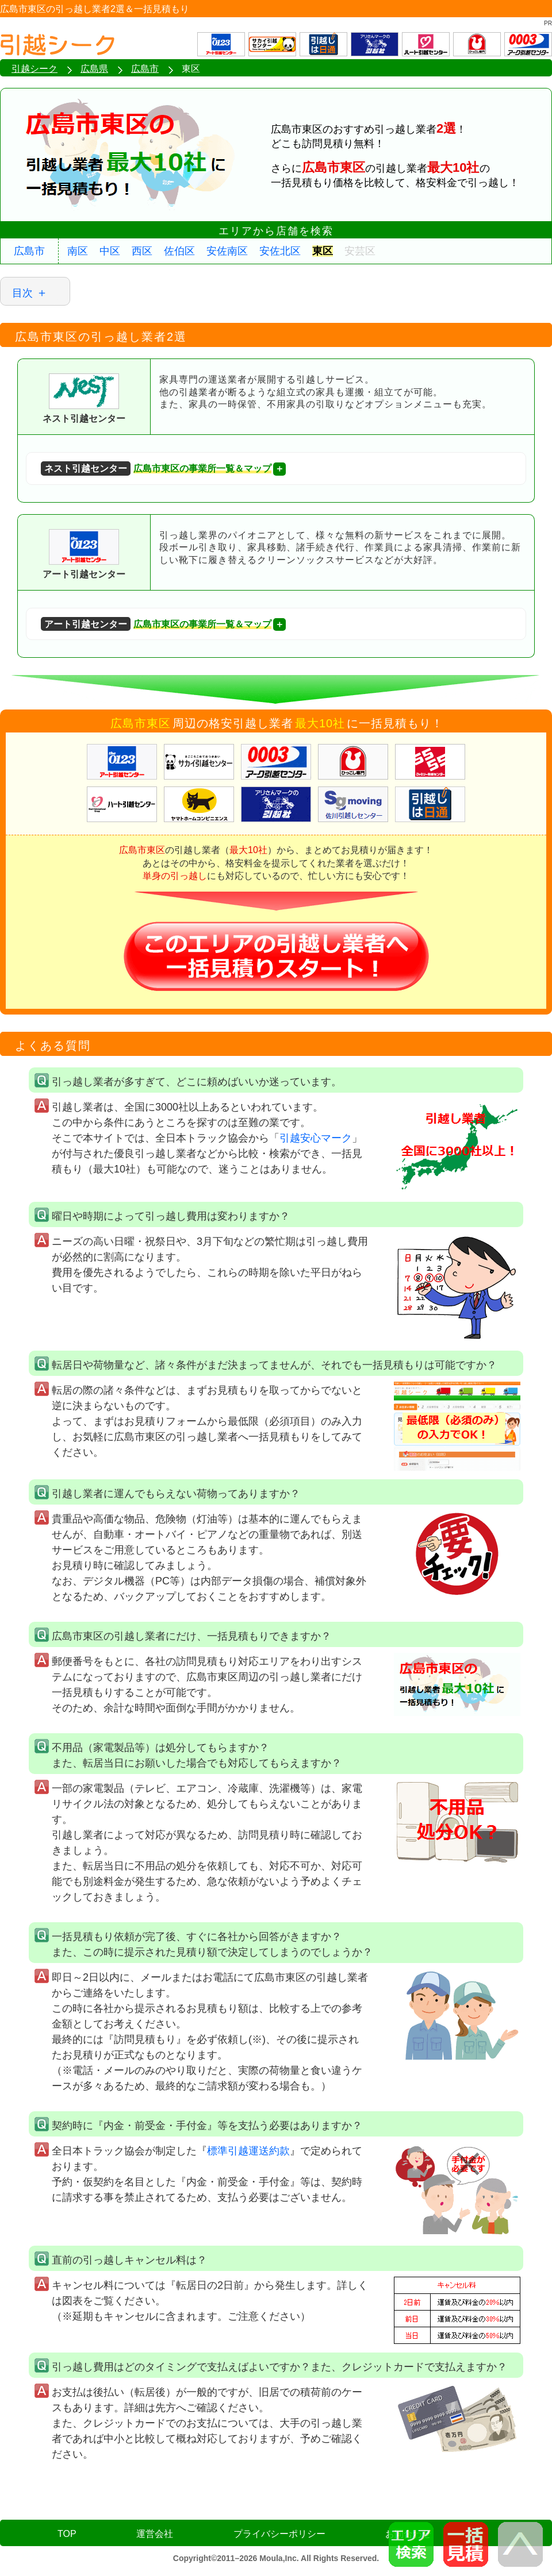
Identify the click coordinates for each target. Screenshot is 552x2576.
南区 (77, 251)
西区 (142, 251)
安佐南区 (227, 251)
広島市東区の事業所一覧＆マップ (156, 468)
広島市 (29, 251)
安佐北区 (280, 251)
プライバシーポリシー (279, 2534)
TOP (66, 2534)
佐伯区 (179, 251)
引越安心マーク (315, 1138)
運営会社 (154, 2534)
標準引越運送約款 (248, 2151)
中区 (109, 251)
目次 (22, 293)
